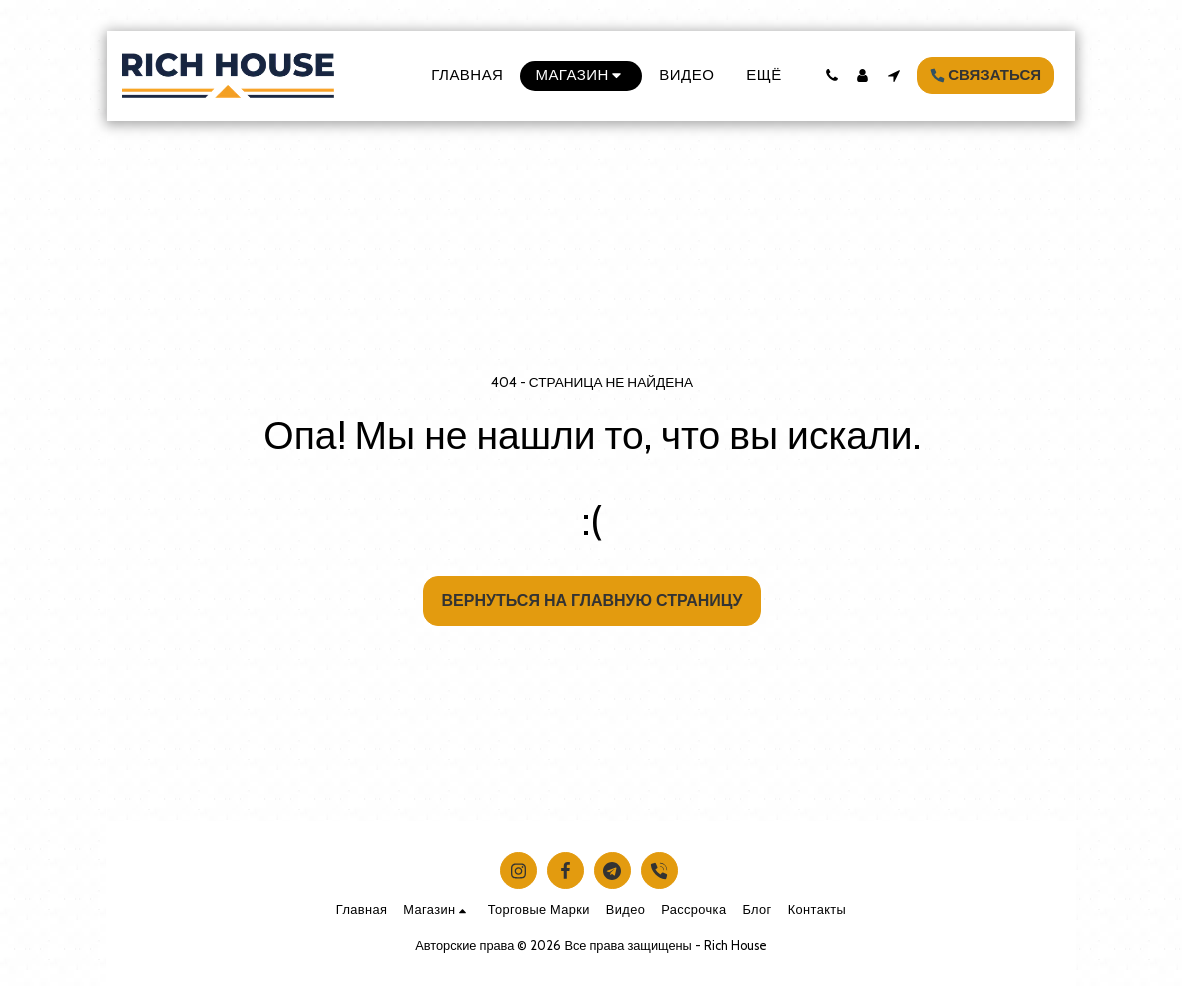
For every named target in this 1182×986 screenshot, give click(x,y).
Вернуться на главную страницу (592, 600)
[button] (831, 75)
